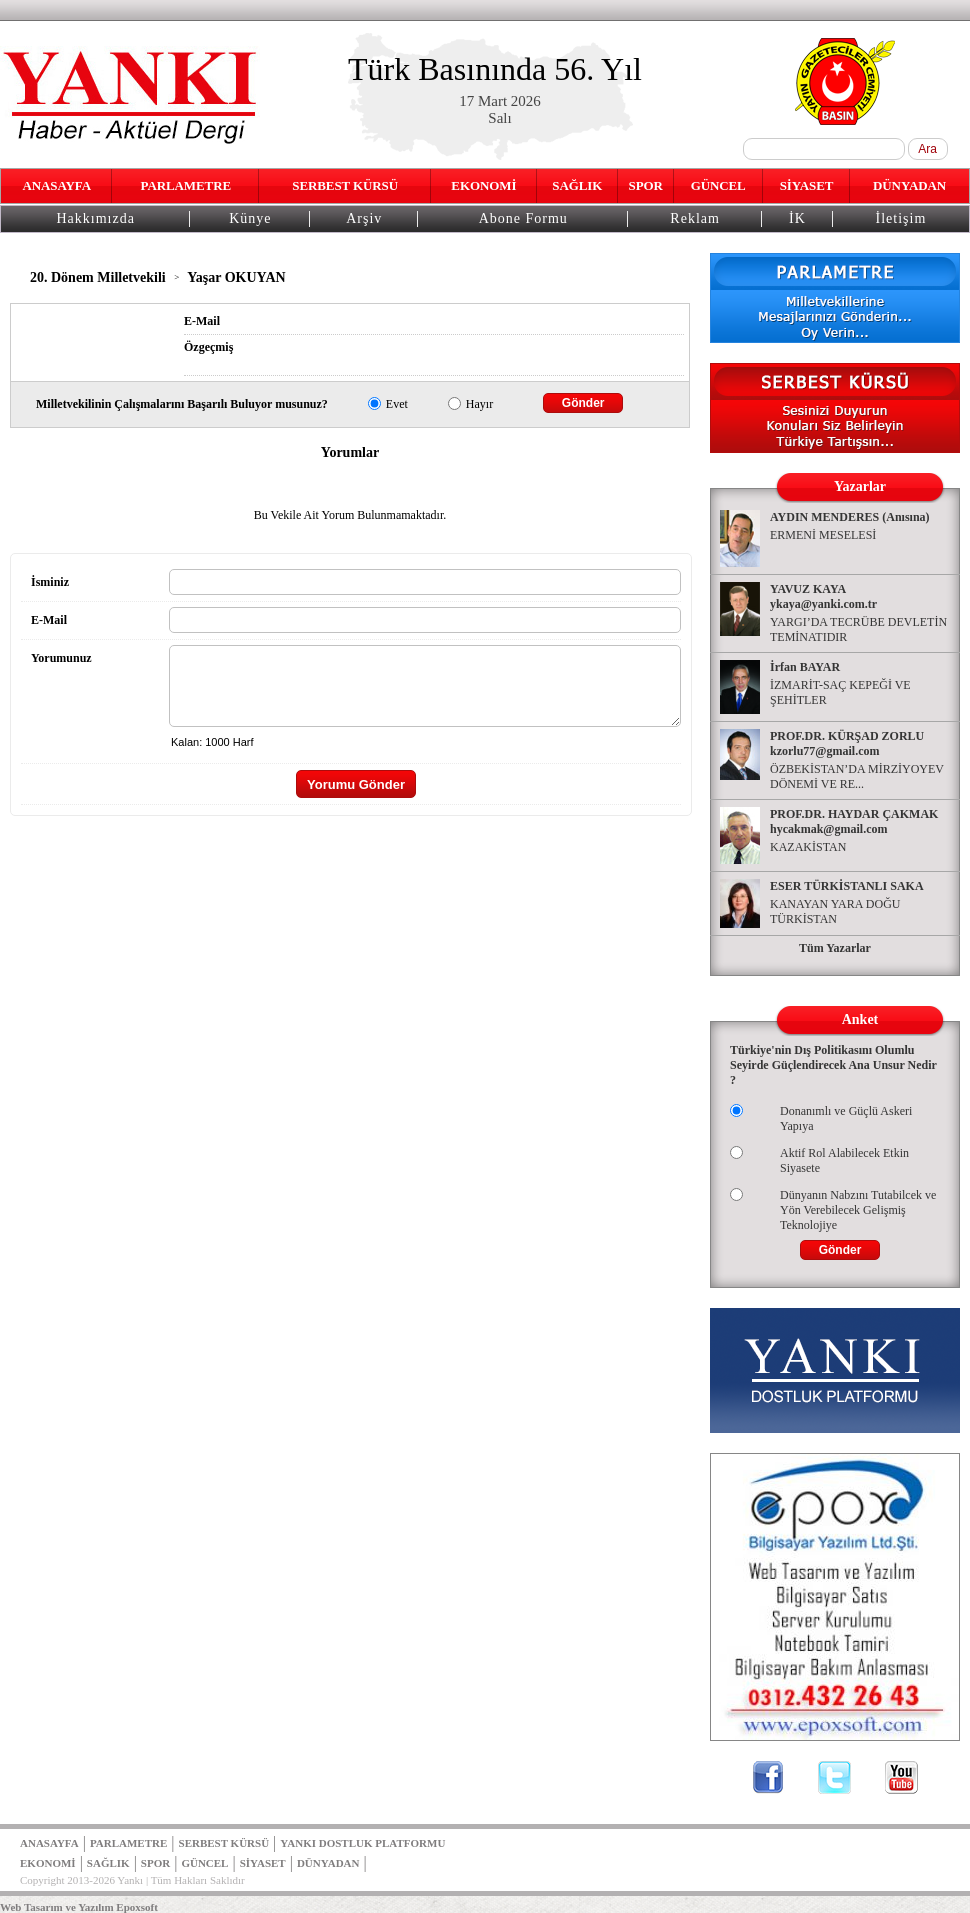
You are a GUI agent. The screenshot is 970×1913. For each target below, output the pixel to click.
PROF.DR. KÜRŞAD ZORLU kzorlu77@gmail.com (847, 743)
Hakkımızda (95, 218)
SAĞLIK (577, 185)
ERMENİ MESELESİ (823, 535)
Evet (397, 404)
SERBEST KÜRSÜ (345, 185)
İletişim (901, 218)
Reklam (695, 218)
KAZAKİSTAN (808, 847)
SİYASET (807, 185)
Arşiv (364, 218)
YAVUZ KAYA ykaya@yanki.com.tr (823, 596)
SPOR (646, 185)
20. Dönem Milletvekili (98, 277)
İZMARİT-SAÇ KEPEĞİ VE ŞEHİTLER (840, 692)
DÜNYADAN (909, 185)
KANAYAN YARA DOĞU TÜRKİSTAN (835, 911)
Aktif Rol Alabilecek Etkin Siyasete (844, 1160)
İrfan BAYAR (805, 667)
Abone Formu (523, 218)
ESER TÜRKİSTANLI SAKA (847, 886)
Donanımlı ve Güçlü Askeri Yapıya (846, 1118)
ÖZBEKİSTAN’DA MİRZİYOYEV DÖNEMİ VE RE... (857, 776)
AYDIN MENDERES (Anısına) (850, 517)
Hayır (479, 404)
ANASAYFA (56, 185)
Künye (250, 218)
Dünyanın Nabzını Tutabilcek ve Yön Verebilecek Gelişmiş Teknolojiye (858, 1210)
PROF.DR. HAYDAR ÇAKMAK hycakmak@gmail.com (854, 821)
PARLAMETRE (186, 185)
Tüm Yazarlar (835, 948)
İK (797, 218)
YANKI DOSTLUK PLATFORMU (362, 1843)
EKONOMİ (483, 185)
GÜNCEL (718, 185)
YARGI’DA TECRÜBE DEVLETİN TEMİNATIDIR (858, 629)
